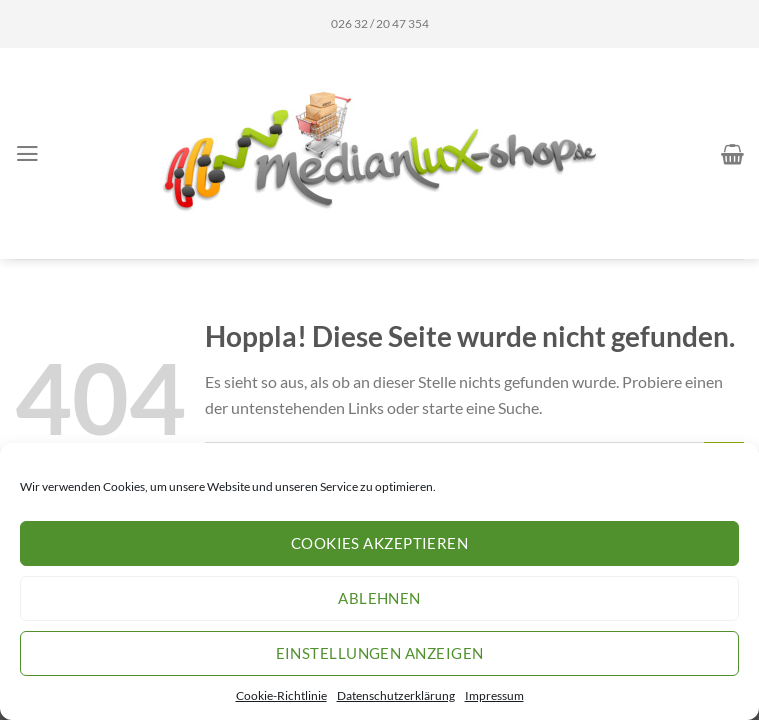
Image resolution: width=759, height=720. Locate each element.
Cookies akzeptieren (380, 543)
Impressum (494, 695)
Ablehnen (379, 598)
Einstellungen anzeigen (380, 653)
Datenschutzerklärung (396, 695)
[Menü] (27, 154)
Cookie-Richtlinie (281, 695)
